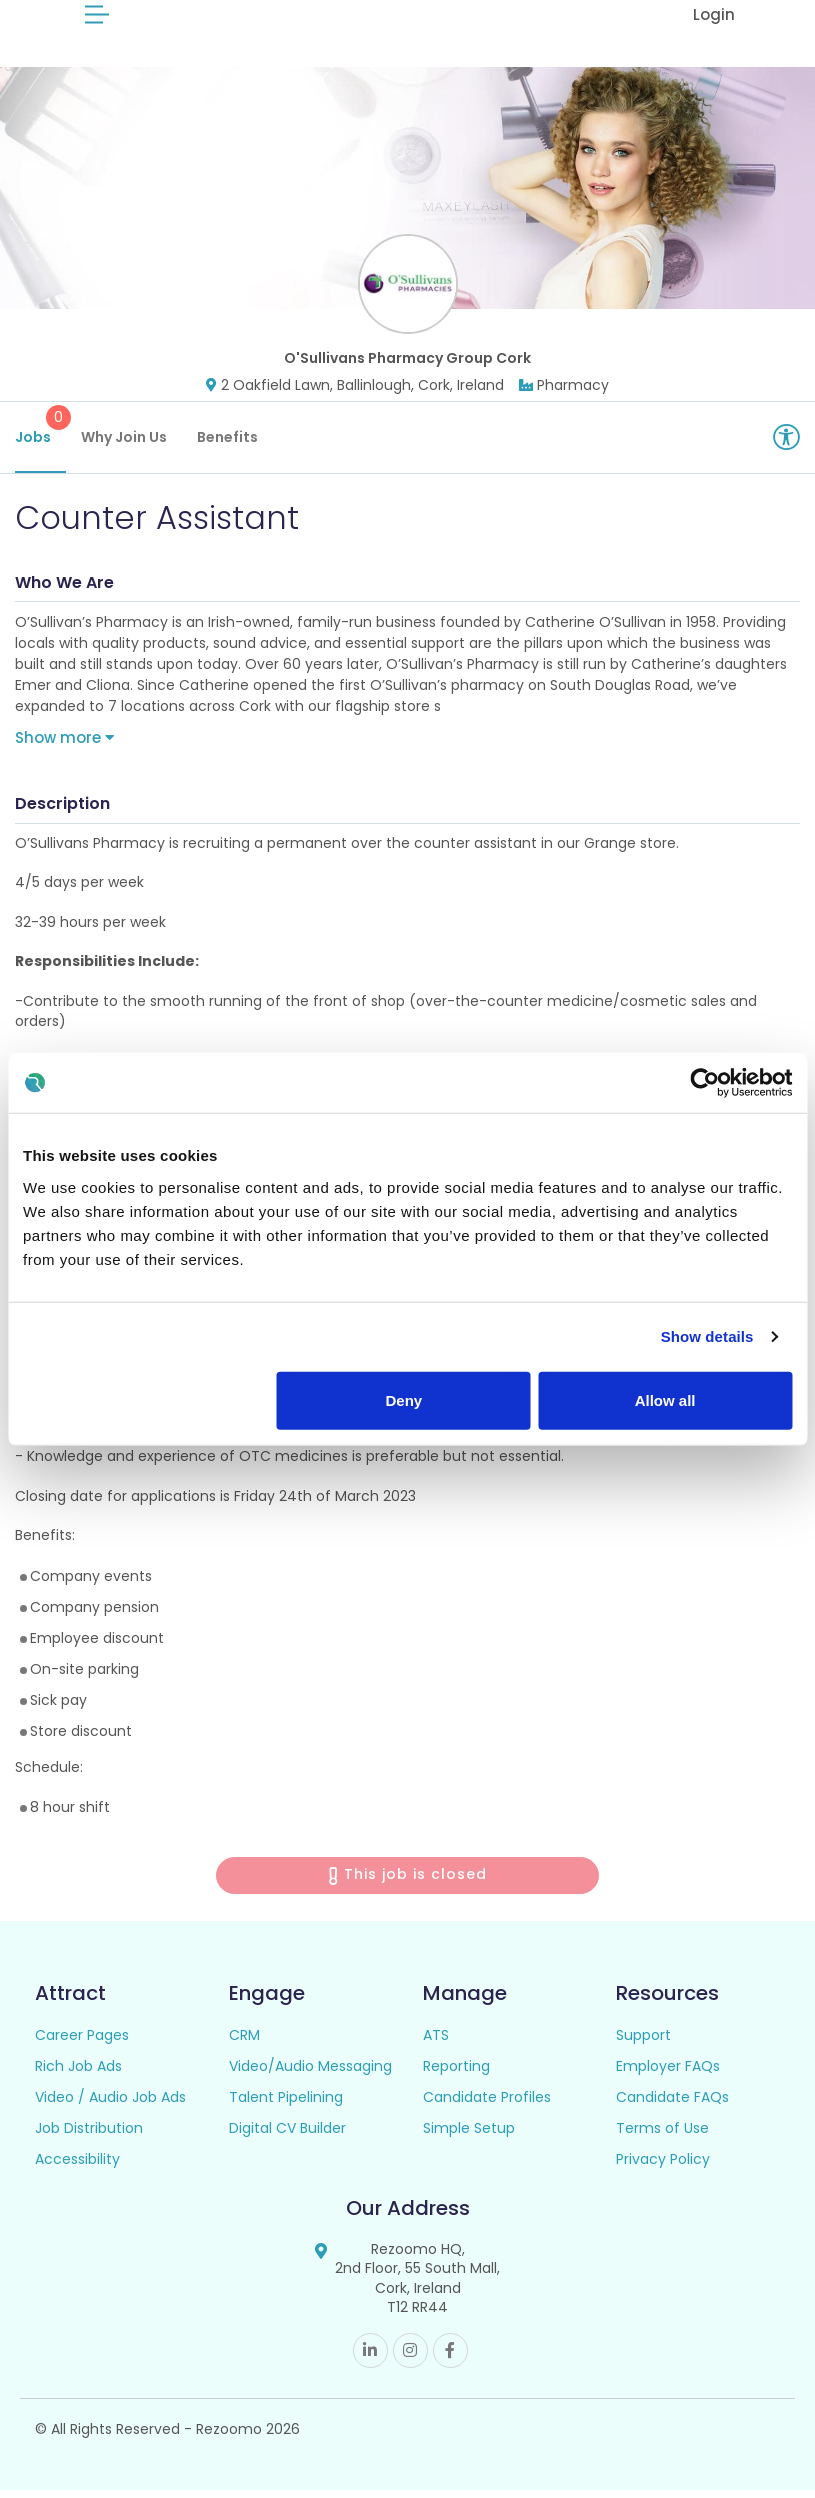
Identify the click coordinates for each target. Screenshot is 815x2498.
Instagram (410, 2358)
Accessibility (77, 2166)
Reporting (456, 2073)
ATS (436, 2042)
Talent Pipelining (286, 2104)
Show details (707, 1336)
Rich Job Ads (78, 2073)
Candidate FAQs (672, 2104)
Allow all (665, 1399)
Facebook (450, 2358)
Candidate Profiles (487, 2104)
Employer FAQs (668, 2073)
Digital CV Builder (287, 2135)
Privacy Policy (663, 2166)
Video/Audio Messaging (310, 2073)
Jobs (40, 434)
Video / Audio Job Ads (110, 2104)
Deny (404, 1399)
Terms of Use (662, 2135)
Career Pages (82, 2042)
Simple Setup (469, 2135)
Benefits (227, 445)
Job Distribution (89, 2135)
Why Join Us (124, 445)
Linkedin (370, 2358)
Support (643, 2042)
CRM (244, 2042)
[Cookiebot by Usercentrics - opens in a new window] (704, 1083)
